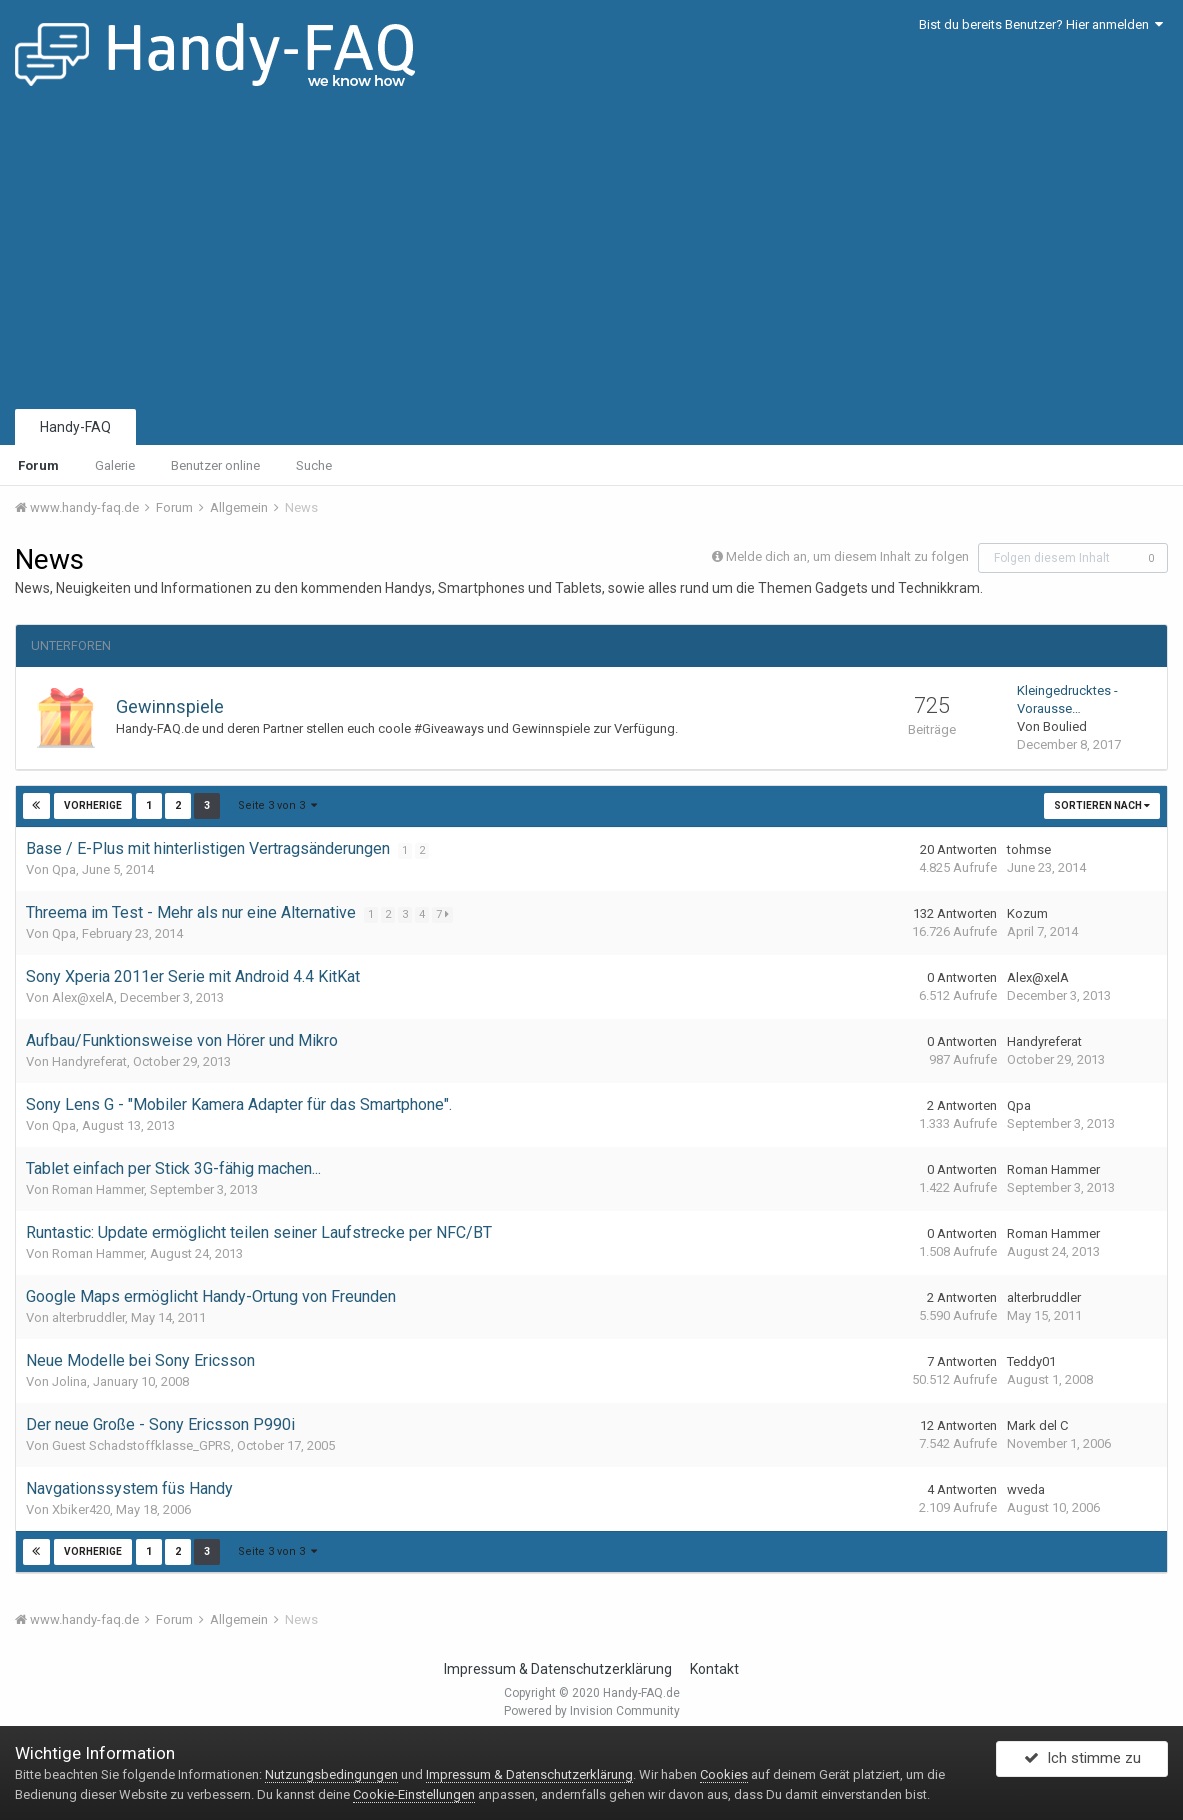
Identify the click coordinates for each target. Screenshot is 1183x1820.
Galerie (115, 465)
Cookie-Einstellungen (414, 1794)
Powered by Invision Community (592, 1711)
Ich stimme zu (1082, 1763)
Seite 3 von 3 (276, 805)
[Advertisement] (591, 255)
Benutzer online (215, 465)
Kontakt (714, 1669)
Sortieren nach (1102, 805)
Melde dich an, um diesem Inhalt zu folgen (847, 556)
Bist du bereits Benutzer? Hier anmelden (1041, 24)
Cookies (724, 1774)
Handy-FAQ (75, 427)
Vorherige (93, 805)
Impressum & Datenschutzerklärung (558, 1669)
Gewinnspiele (170, 706)
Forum (38, 465)
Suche (314, 465)
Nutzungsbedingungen (331, 1774)
